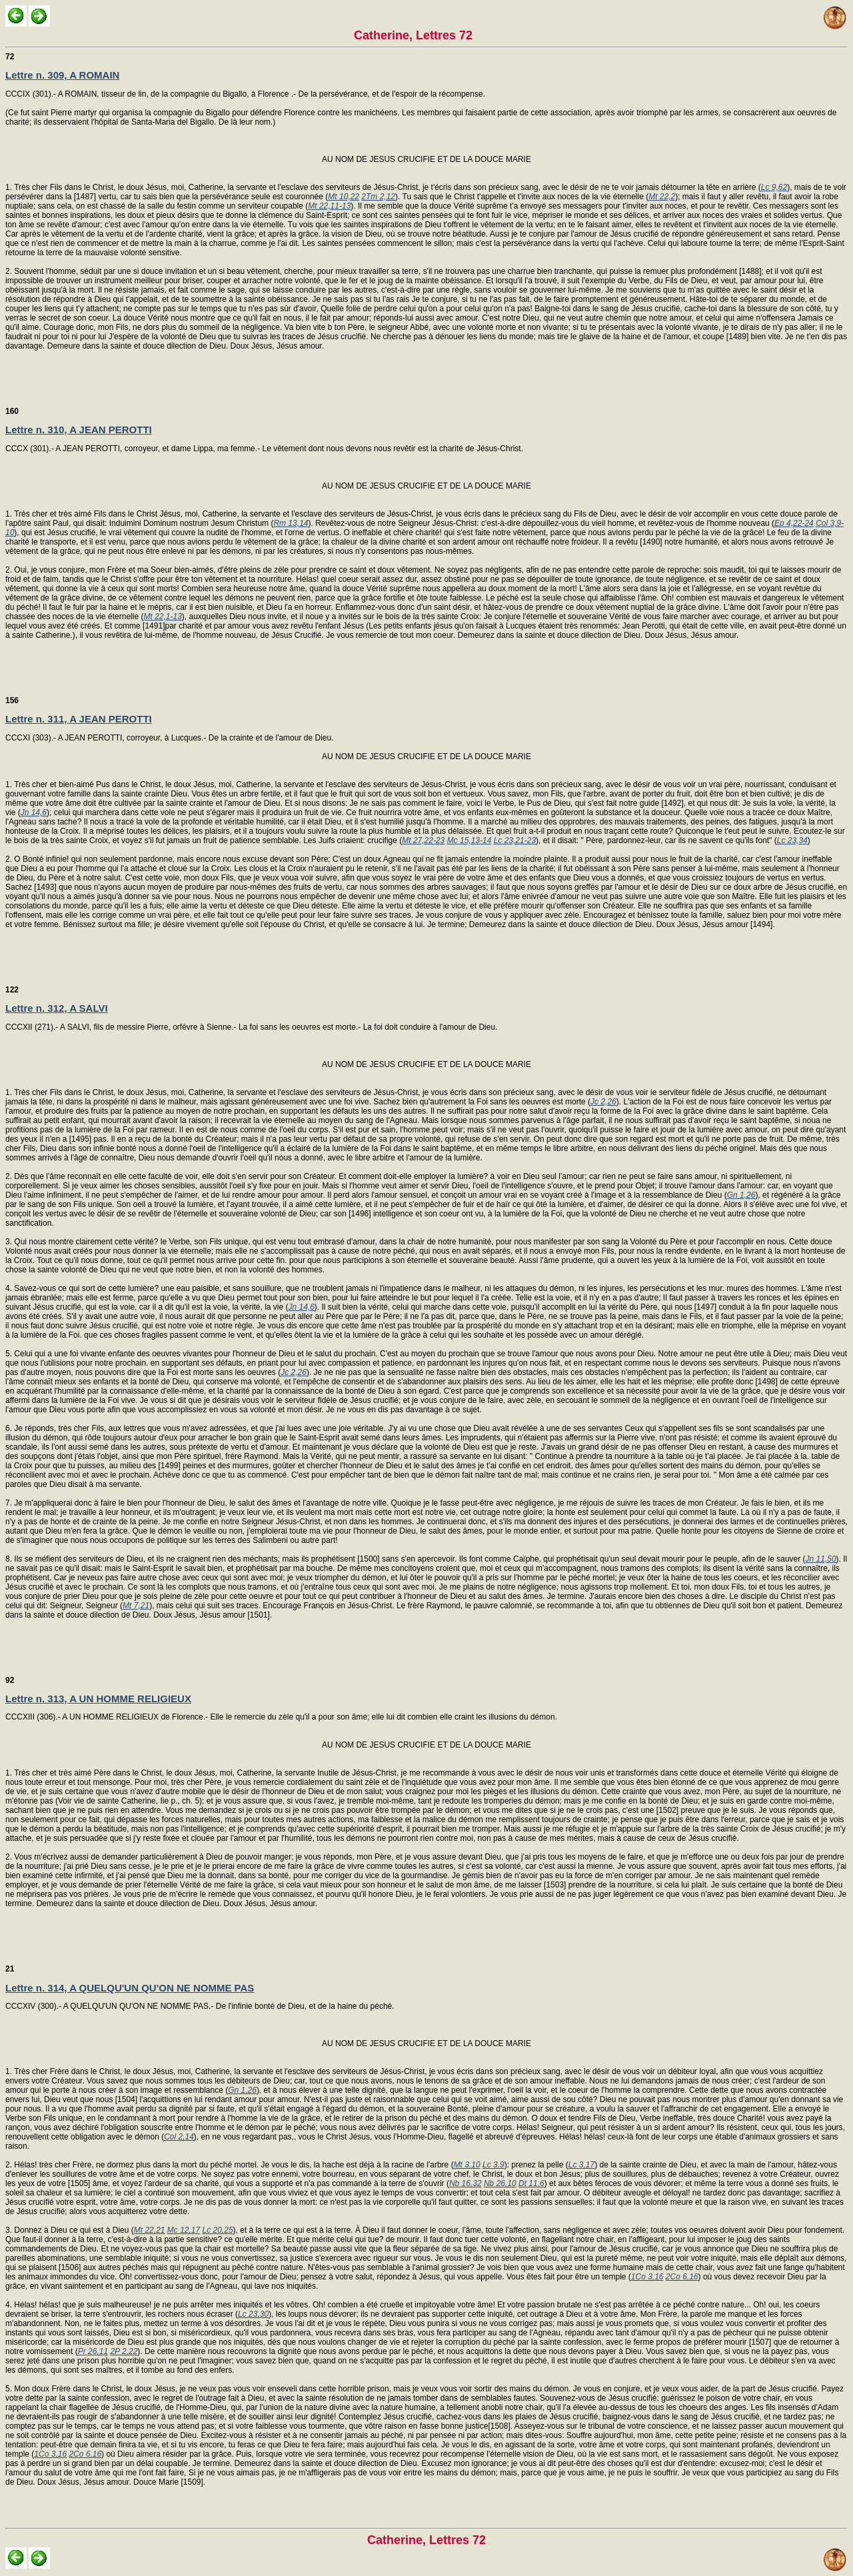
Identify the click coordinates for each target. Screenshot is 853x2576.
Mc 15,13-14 (469, 840)
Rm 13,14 (290, 523)
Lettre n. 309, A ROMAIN (62, 75)
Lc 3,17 (581, 2164)
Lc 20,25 (218, 2230)
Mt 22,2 (661, 196)
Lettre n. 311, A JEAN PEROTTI (78, 718)
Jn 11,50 (821, 1559)
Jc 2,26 (603, 1101)
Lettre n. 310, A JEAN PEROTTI (78, 429)
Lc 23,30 (253, 2314)
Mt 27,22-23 (423, 840)
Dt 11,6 (531, 2183)
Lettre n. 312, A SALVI (56, 1008)
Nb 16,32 (465, 2183)
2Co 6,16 (682, 2276)
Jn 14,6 (34, 812)
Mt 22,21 (149, 2230)
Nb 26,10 (500, 2183)
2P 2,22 (123, 2351)
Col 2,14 (179, 2136)
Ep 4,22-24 (794, 523)
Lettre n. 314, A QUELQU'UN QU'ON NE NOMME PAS (129, 1987)
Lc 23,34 (792, 840)
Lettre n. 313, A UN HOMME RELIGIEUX (98, 1698)
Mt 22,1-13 (162, 616)
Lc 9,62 (774, 187)
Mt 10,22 (343, 196)
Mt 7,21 (136, 1605)
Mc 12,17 (183, 2230)
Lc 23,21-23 (515, 840)
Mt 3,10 (467, 2164)
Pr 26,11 (93, 2351)
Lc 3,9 (493, 2164)
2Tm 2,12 (378, 196)
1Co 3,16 (647, 2276)
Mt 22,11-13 (329, 206)
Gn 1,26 (741, 1195)
